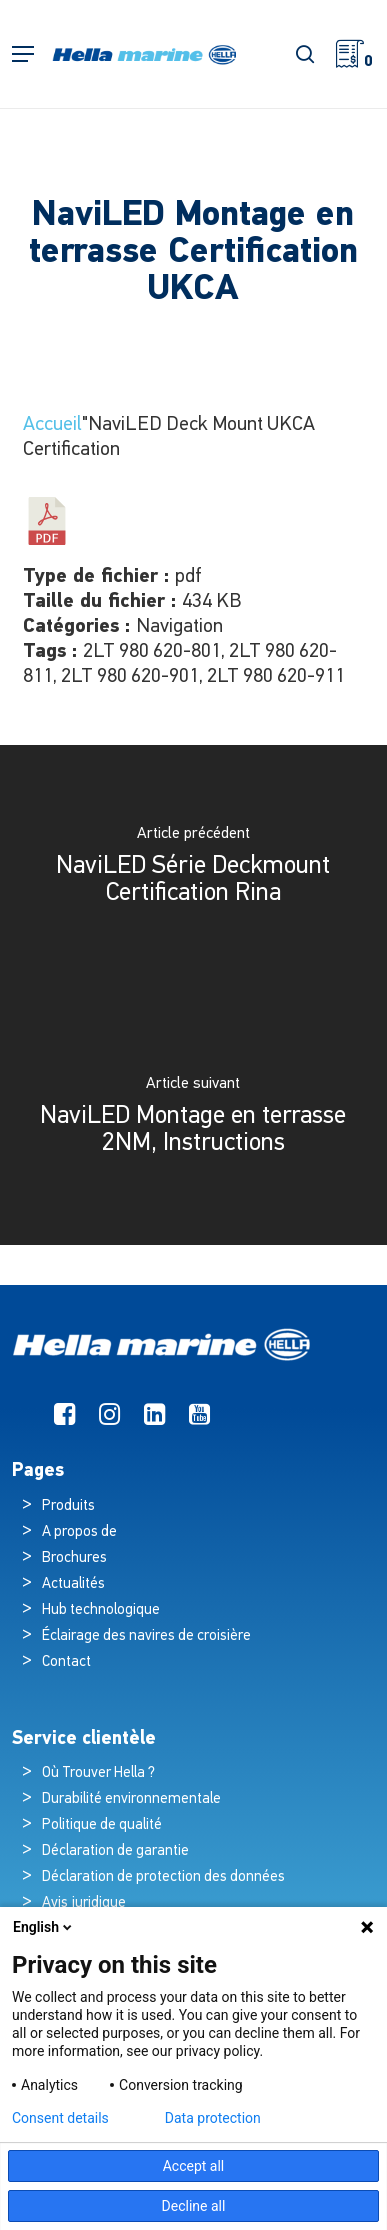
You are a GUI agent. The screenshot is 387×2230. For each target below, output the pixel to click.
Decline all (194, 2206)
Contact (66, 1662)
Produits (68, 1506)
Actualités (73, 1584)
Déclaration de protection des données (163, 1877)
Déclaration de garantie (115, 1851)
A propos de (79, 1532)
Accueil (52, 425)
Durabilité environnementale (131, 1799)
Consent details (60, 2118)
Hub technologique (101, 1610)
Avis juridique (84, 1903)
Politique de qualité (102, 1825)
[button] (23, 54)
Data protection (213, 2118)
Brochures (74, 1558)
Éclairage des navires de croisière (146, 1636)
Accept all (194, 2166)
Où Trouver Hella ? (100, 1773)
